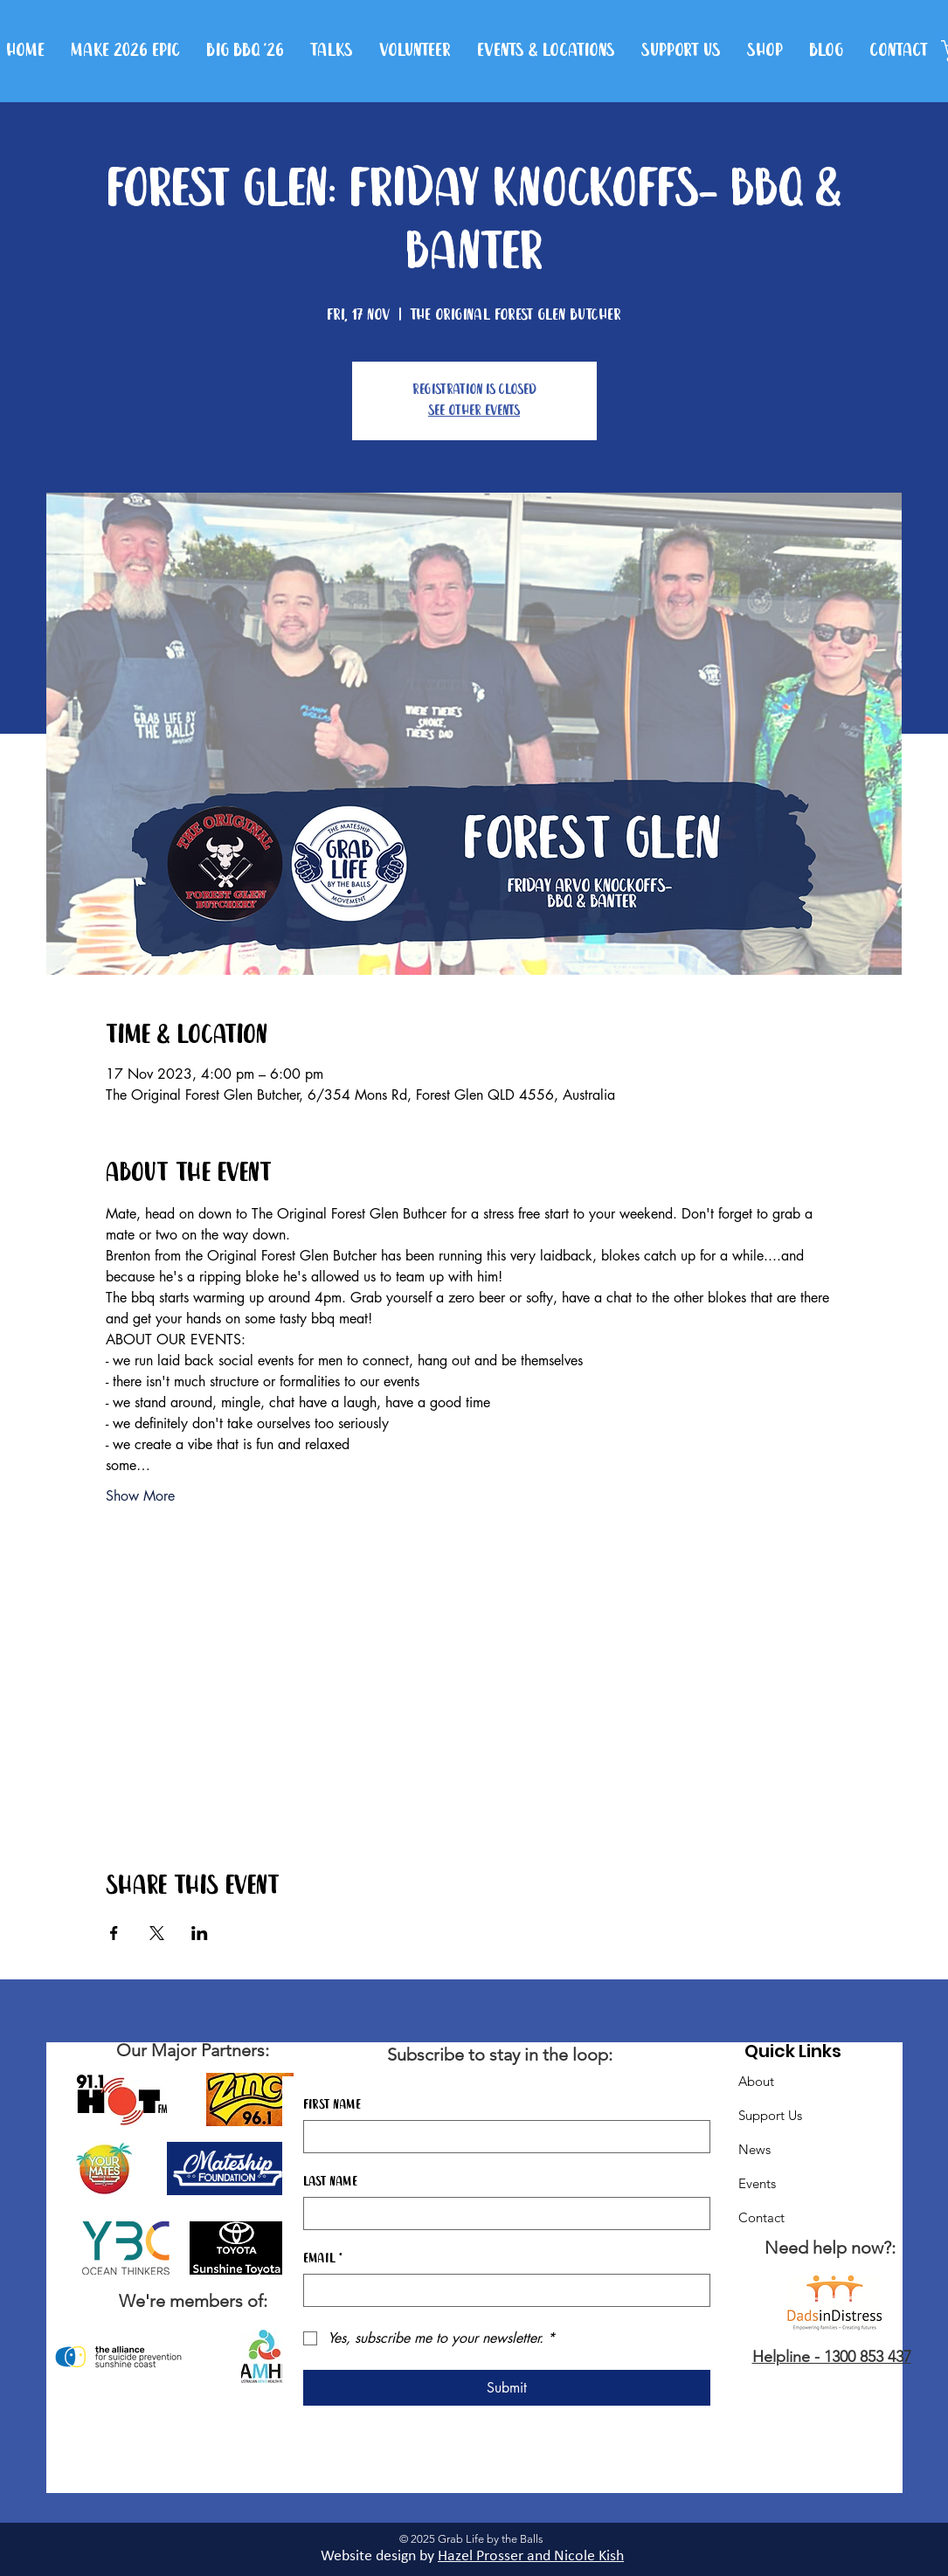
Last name (330, 2182)
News (754, 2149)
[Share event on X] (157, 1933)
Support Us (770, 2115)
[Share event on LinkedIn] (199, 1933)
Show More (140, 1496)
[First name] (501, 2136)
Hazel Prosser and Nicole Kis (527, 2556)
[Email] (501, 2290)
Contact (761, 2217)
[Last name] (501, 2213)
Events (757, 2183)
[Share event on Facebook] (114, 1933)
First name (332, 2105)
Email (323, 2259)
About (756, 2081)
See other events (474, 411)
